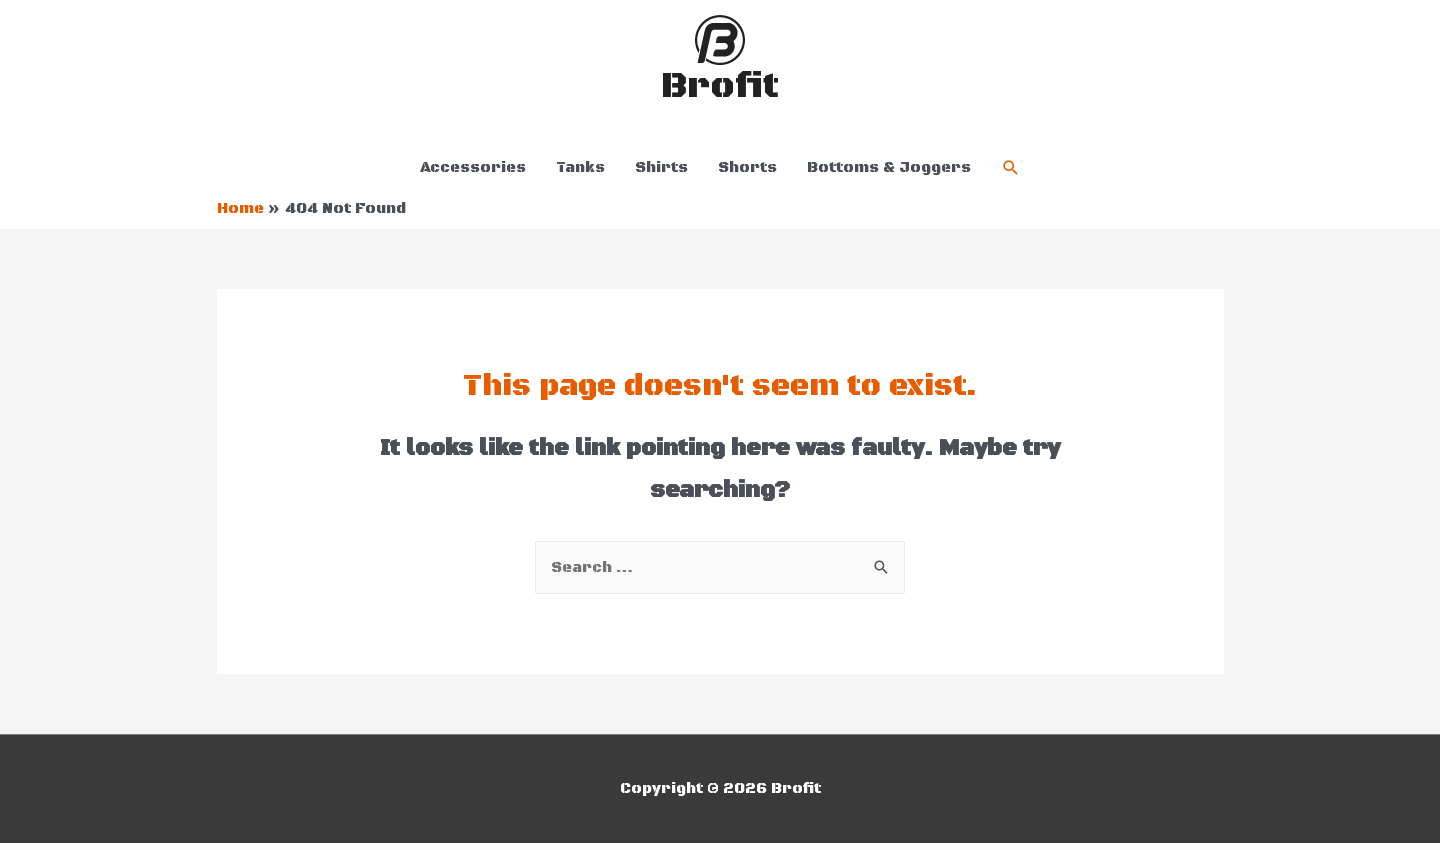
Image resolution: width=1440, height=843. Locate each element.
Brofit (720, 86)
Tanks (580, 167)
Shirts (661, 167)
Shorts (747, 167)
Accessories (473, 167)
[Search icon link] (1011, 168)
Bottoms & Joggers (889, 167)
